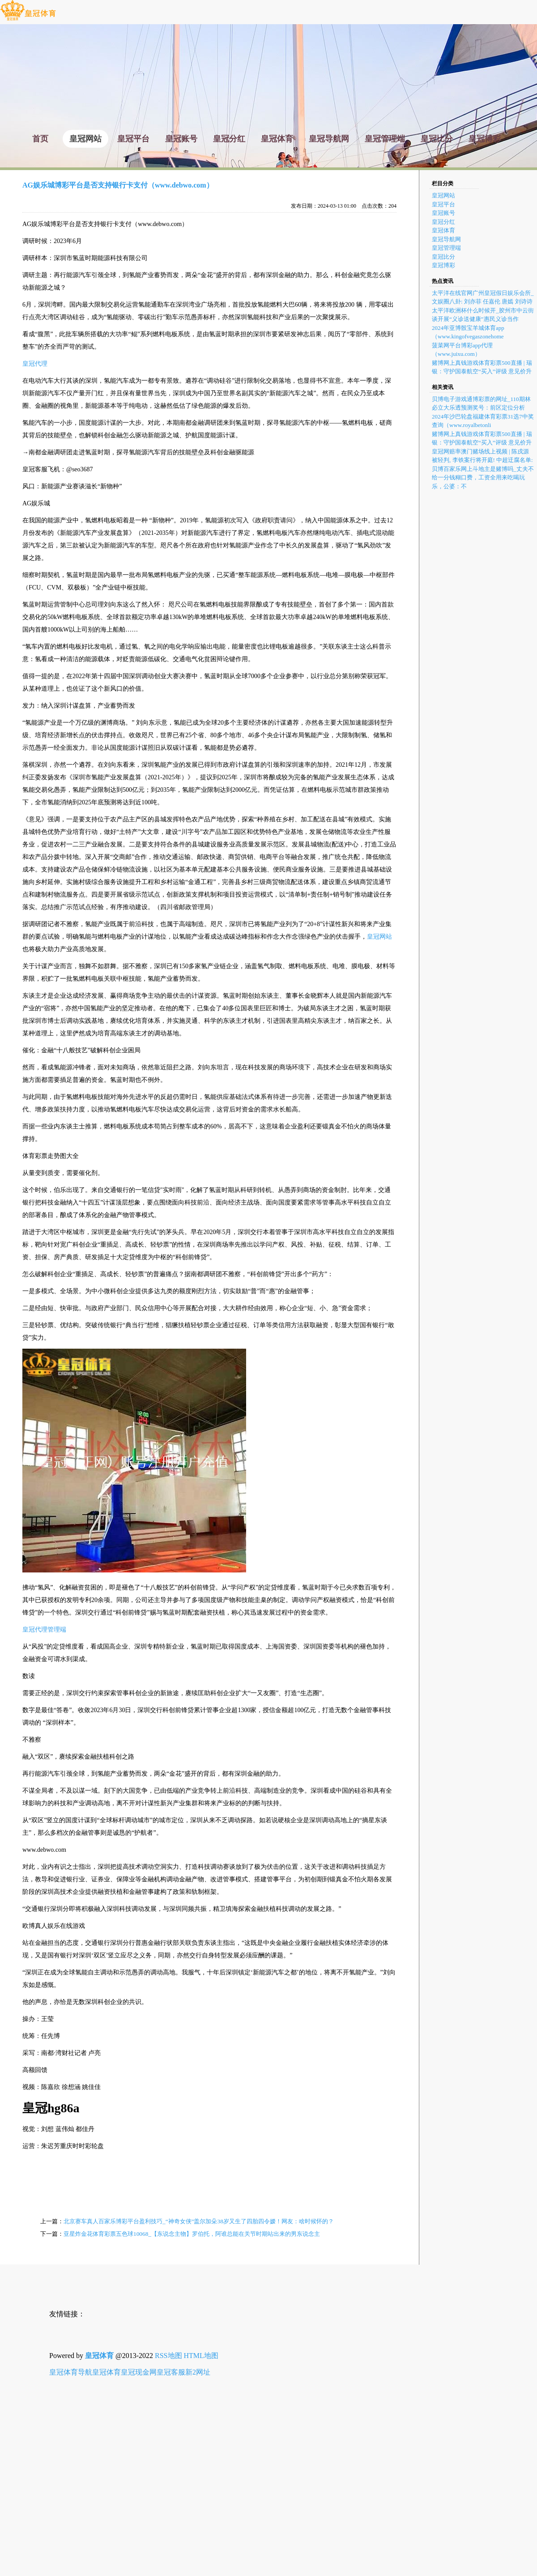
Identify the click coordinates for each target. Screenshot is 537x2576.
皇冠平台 (443, 204)
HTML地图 (201, 2355)
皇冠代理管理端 (44, 1629)
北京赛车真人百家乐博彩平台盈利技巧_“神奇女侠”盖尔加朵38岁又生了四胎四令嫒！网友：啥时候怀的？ (199, 2221)
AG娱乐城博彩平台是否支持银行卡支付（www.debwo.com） (117, 185)
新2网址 (197, 2372)
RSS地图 (168, 2355)
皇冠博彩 (443, 265)
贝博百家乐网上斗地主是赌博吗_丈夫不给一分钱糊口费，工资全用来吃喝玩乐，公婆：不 (483, 478)
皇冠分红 (443, 221)
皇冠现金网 (139, 2372)
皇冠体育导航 (70, 2372)
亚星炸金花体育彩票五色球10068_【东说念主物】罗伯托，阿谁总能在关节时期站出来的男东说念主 (192, 2233)
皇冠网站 (379, 936)
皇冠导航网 (446, 239)
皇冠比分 (443, 256)
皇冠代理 (34, 363)
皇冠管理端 (446, 247)
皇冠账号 (443, 212)
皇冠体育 (443, 230)
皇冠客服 (171, 2372)
